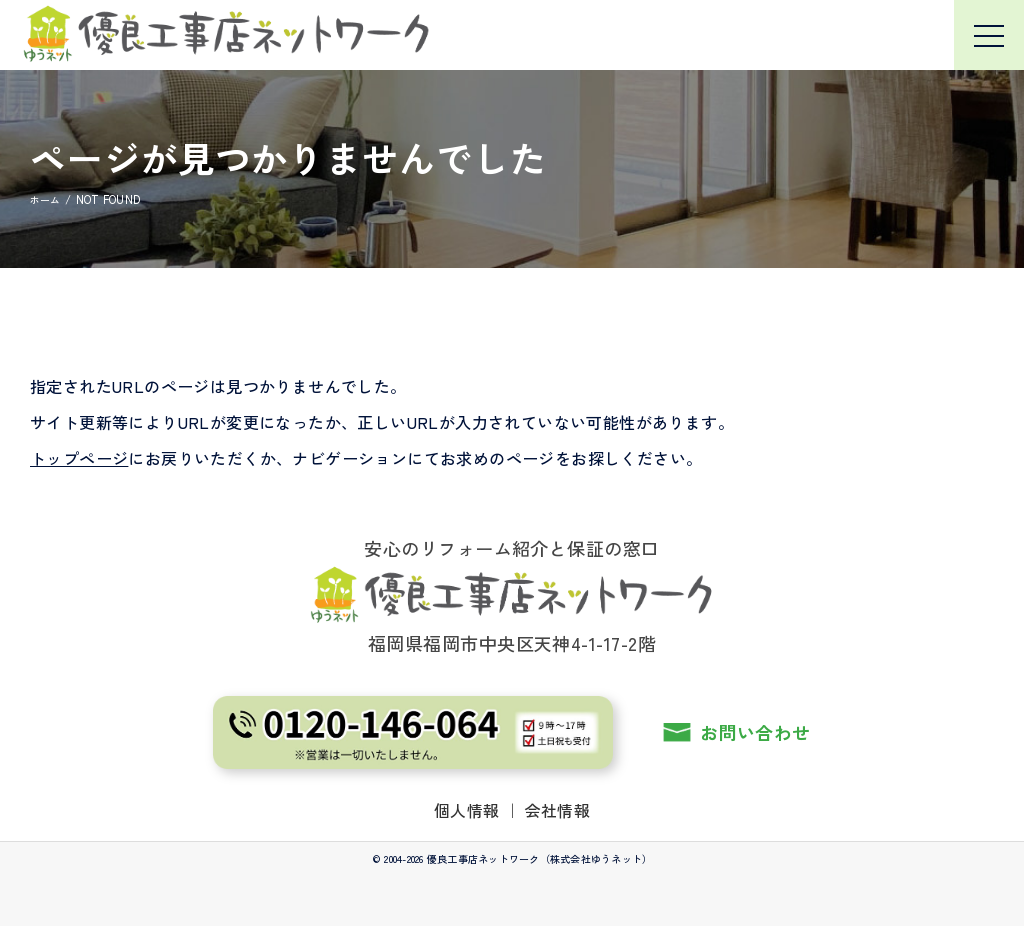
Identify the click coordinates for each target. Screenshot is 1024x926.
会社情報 (558, 809)
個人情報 (467, 809)
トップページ (79, 458)
